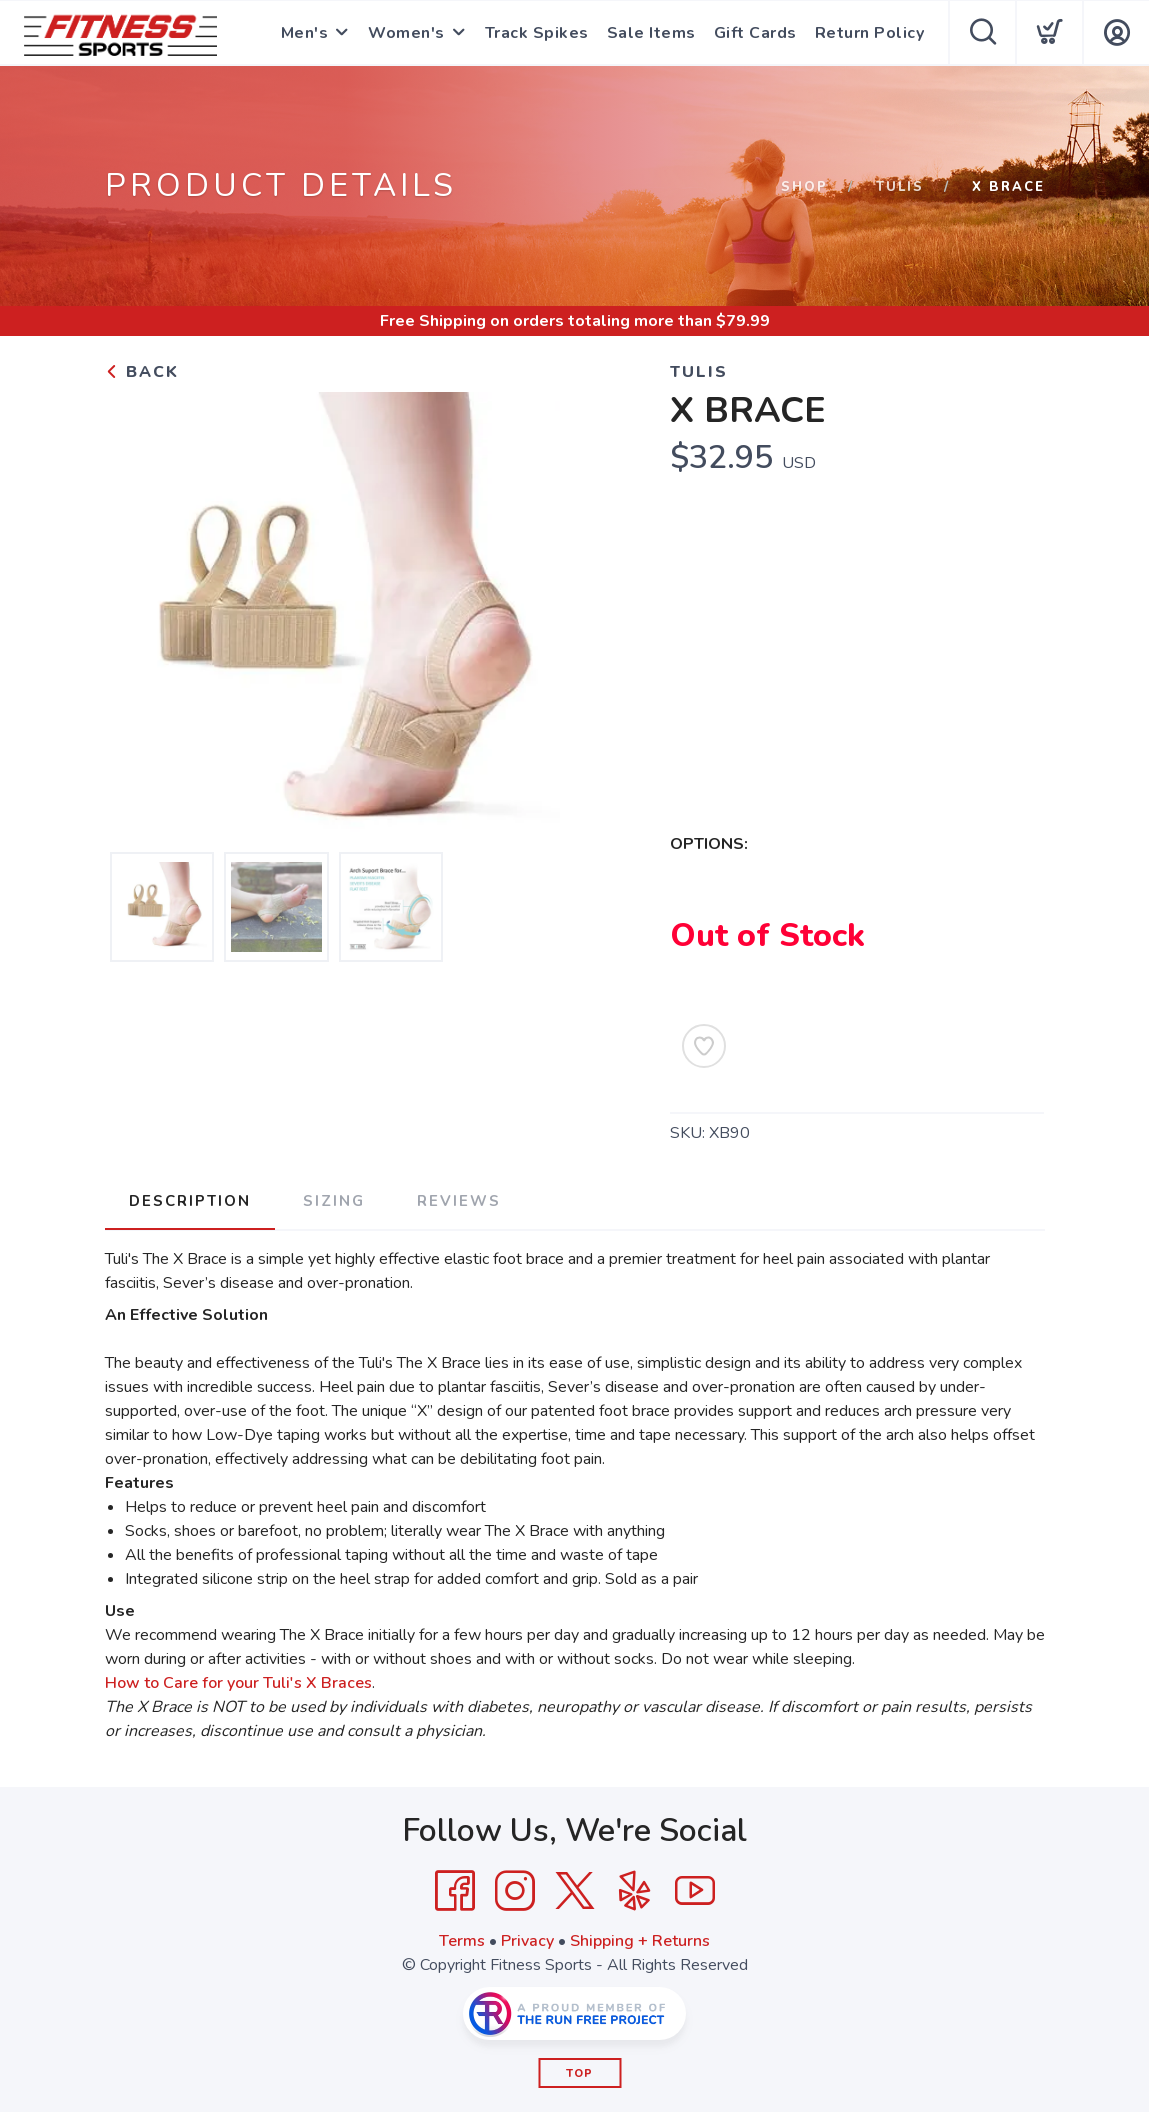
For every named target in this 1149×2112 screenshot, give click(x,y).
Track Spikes (537, 33)
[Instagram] (515, 1891)
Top (579, 2073)
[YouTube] (695, 1891)
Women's (406, 33)
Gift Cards (755, 33)
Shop (804, 187)
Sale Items (651, 33)
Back (142, 372)
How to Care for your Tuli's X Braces (238, 1683)
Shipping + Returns (640, 1941)
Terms (462, 1941)
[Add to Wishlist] (704, 1046)
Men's (305, 33)
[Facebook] (455, 1891)
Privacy (527, 1941)
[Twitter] (575, 1891)
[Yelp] (635, 1891)
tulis (900, 187)
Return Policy (870, 33)
